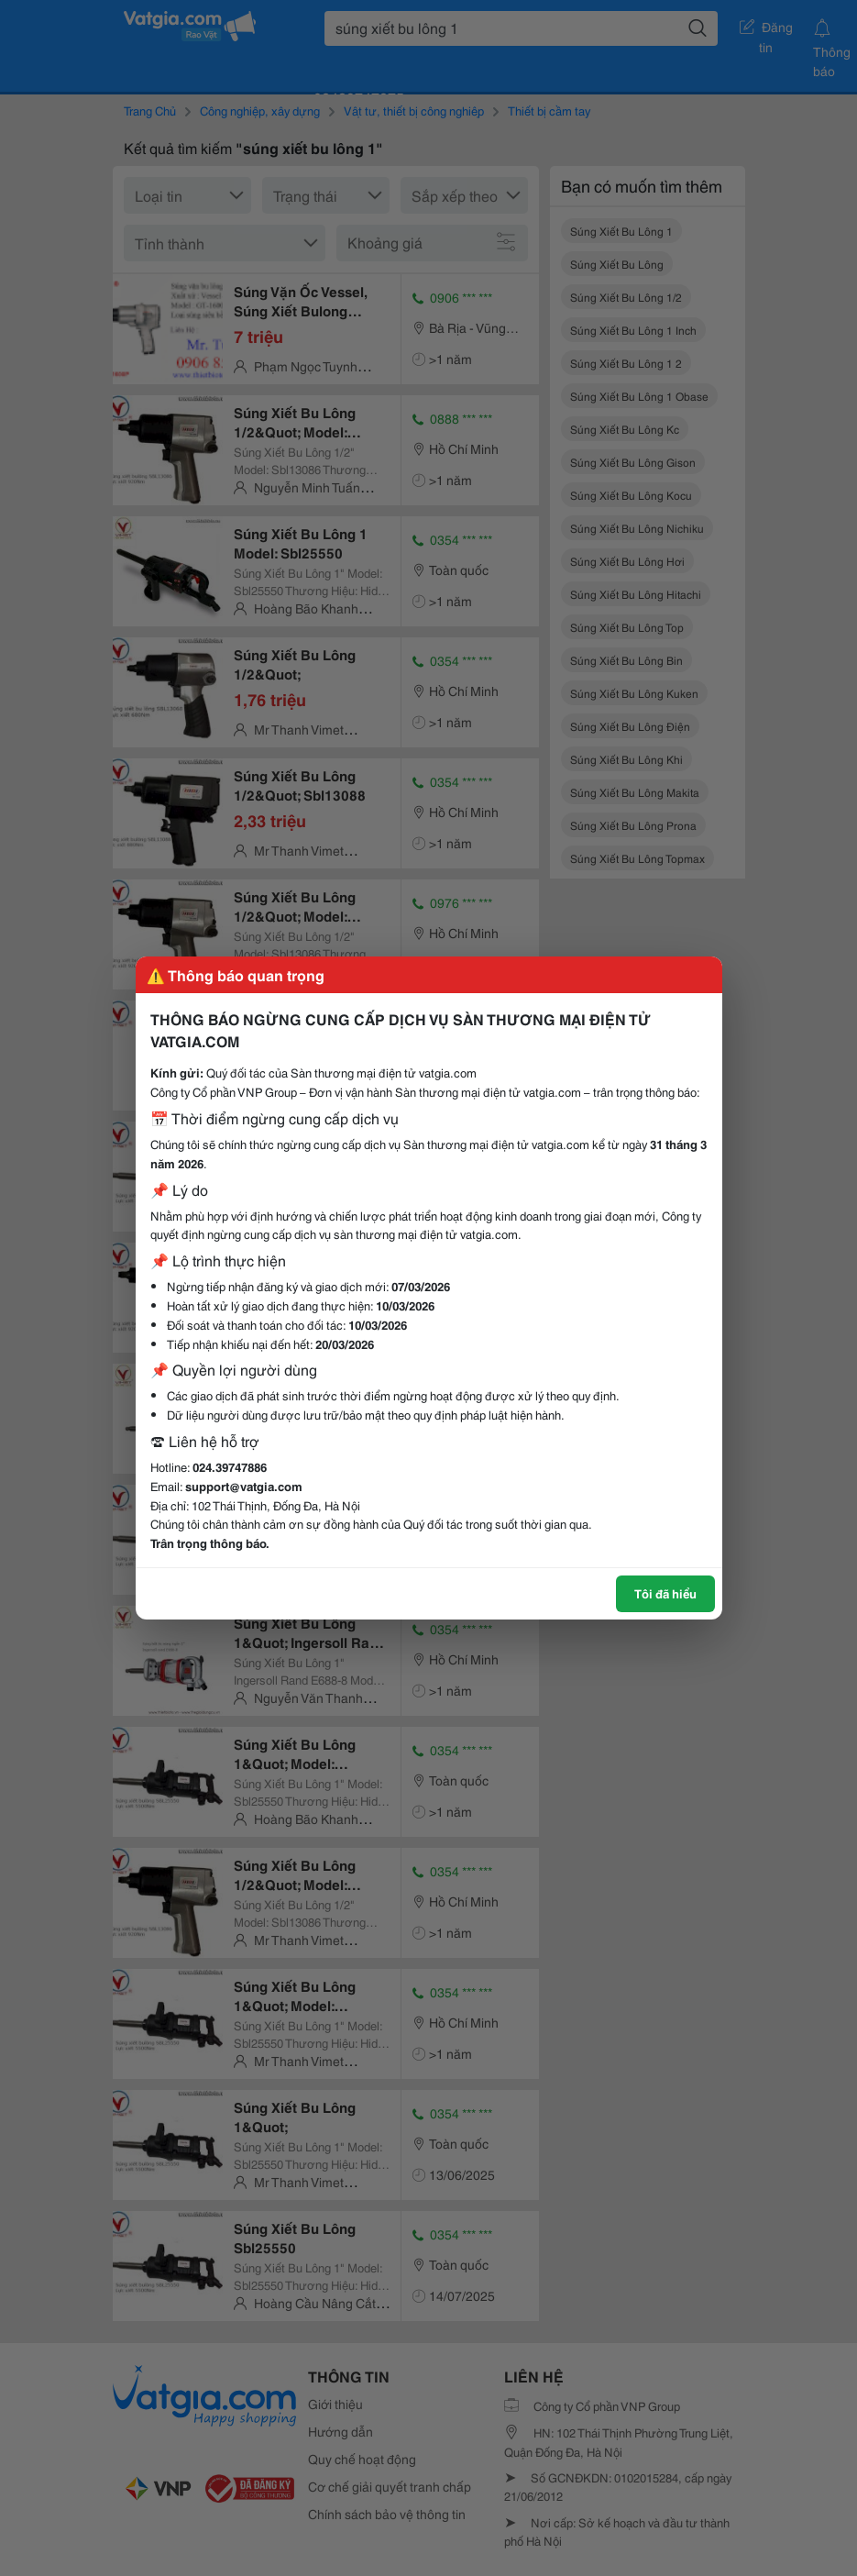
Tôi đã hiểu (665, 1593)
